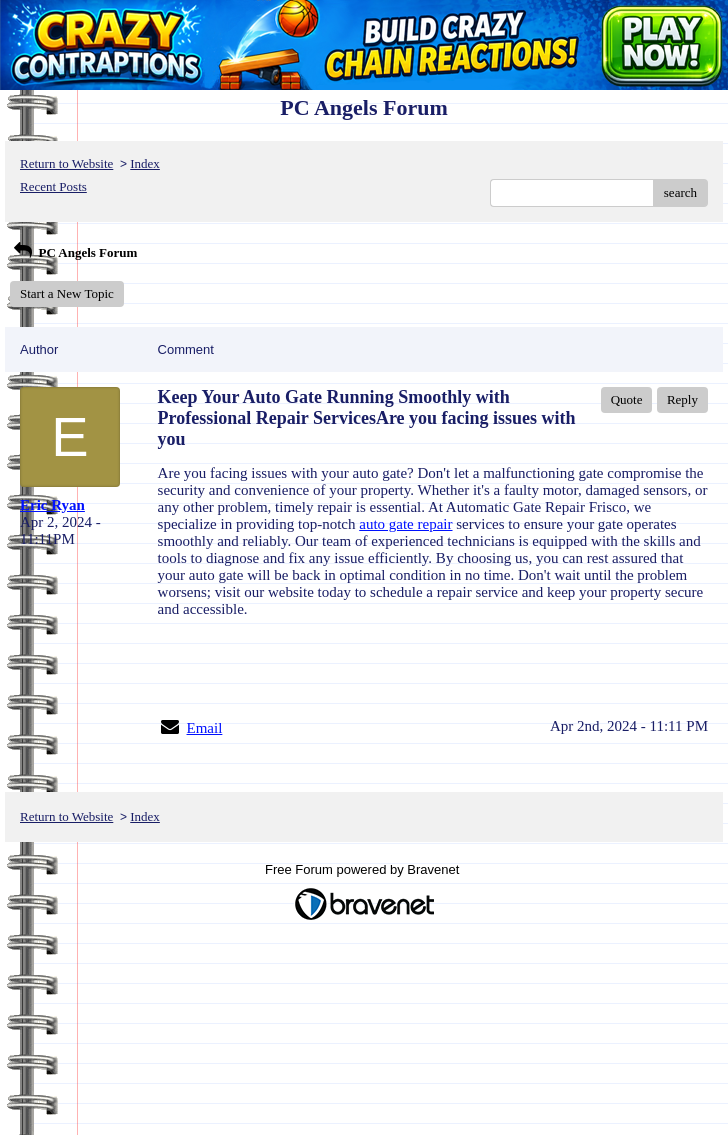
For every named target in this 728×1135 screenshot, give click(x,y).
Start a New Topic (67, 293)
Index (145, 163)
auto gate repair (405, 524)
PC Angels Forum (73, 252)
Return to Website (66, 163)
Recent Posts (53, 186)
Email (205, 728)
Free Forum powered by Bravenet (364, 869)
